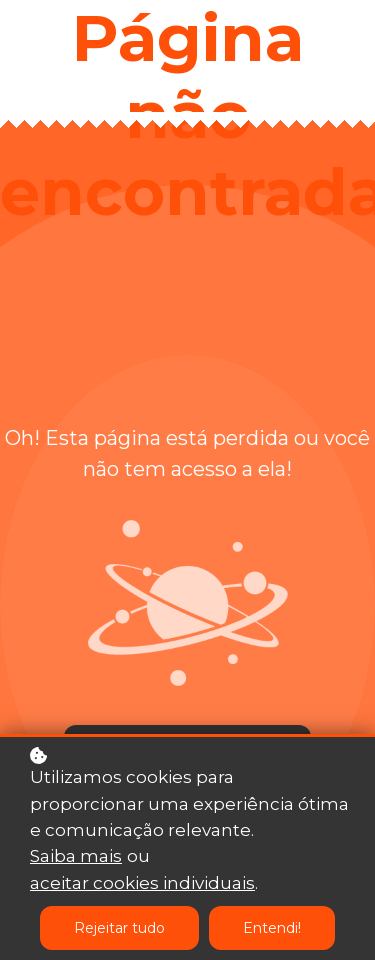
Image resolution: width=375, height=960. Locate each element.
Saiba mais (76, 857)
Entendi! (272, 929)
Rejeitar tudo (119, 929)
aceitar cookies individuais (142, 884)
